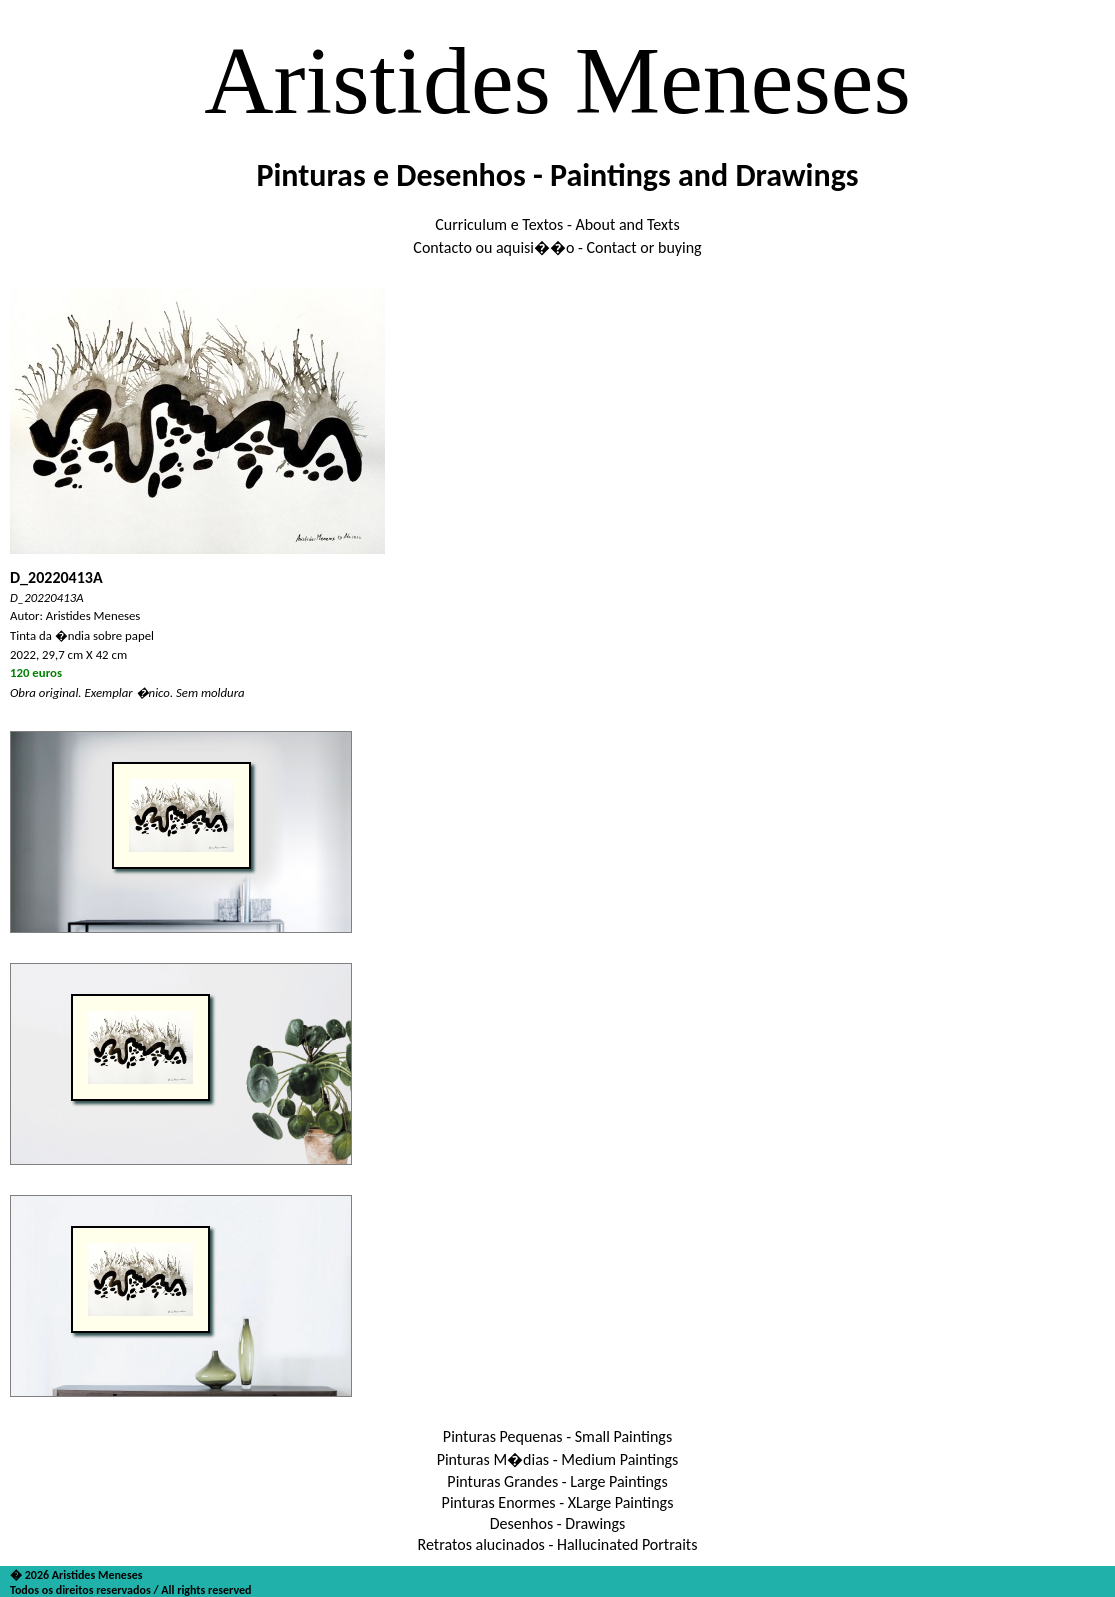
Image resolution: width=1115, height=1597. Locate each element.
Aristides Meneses (557, 80)
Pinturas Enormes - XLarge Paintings (558, 1502)
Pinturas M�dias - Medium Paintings (558, 1459)
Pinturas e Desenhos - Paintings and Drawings (557, 175)
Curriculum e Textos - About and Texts (557, 224)
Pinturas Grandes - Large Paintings (557, 1481)
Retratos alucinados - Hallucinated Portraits (558, 1544)
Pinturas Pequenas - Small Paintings (557, 1436)
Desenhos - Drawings (558, 1523)
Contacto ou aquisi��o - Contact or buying (557, 247)
